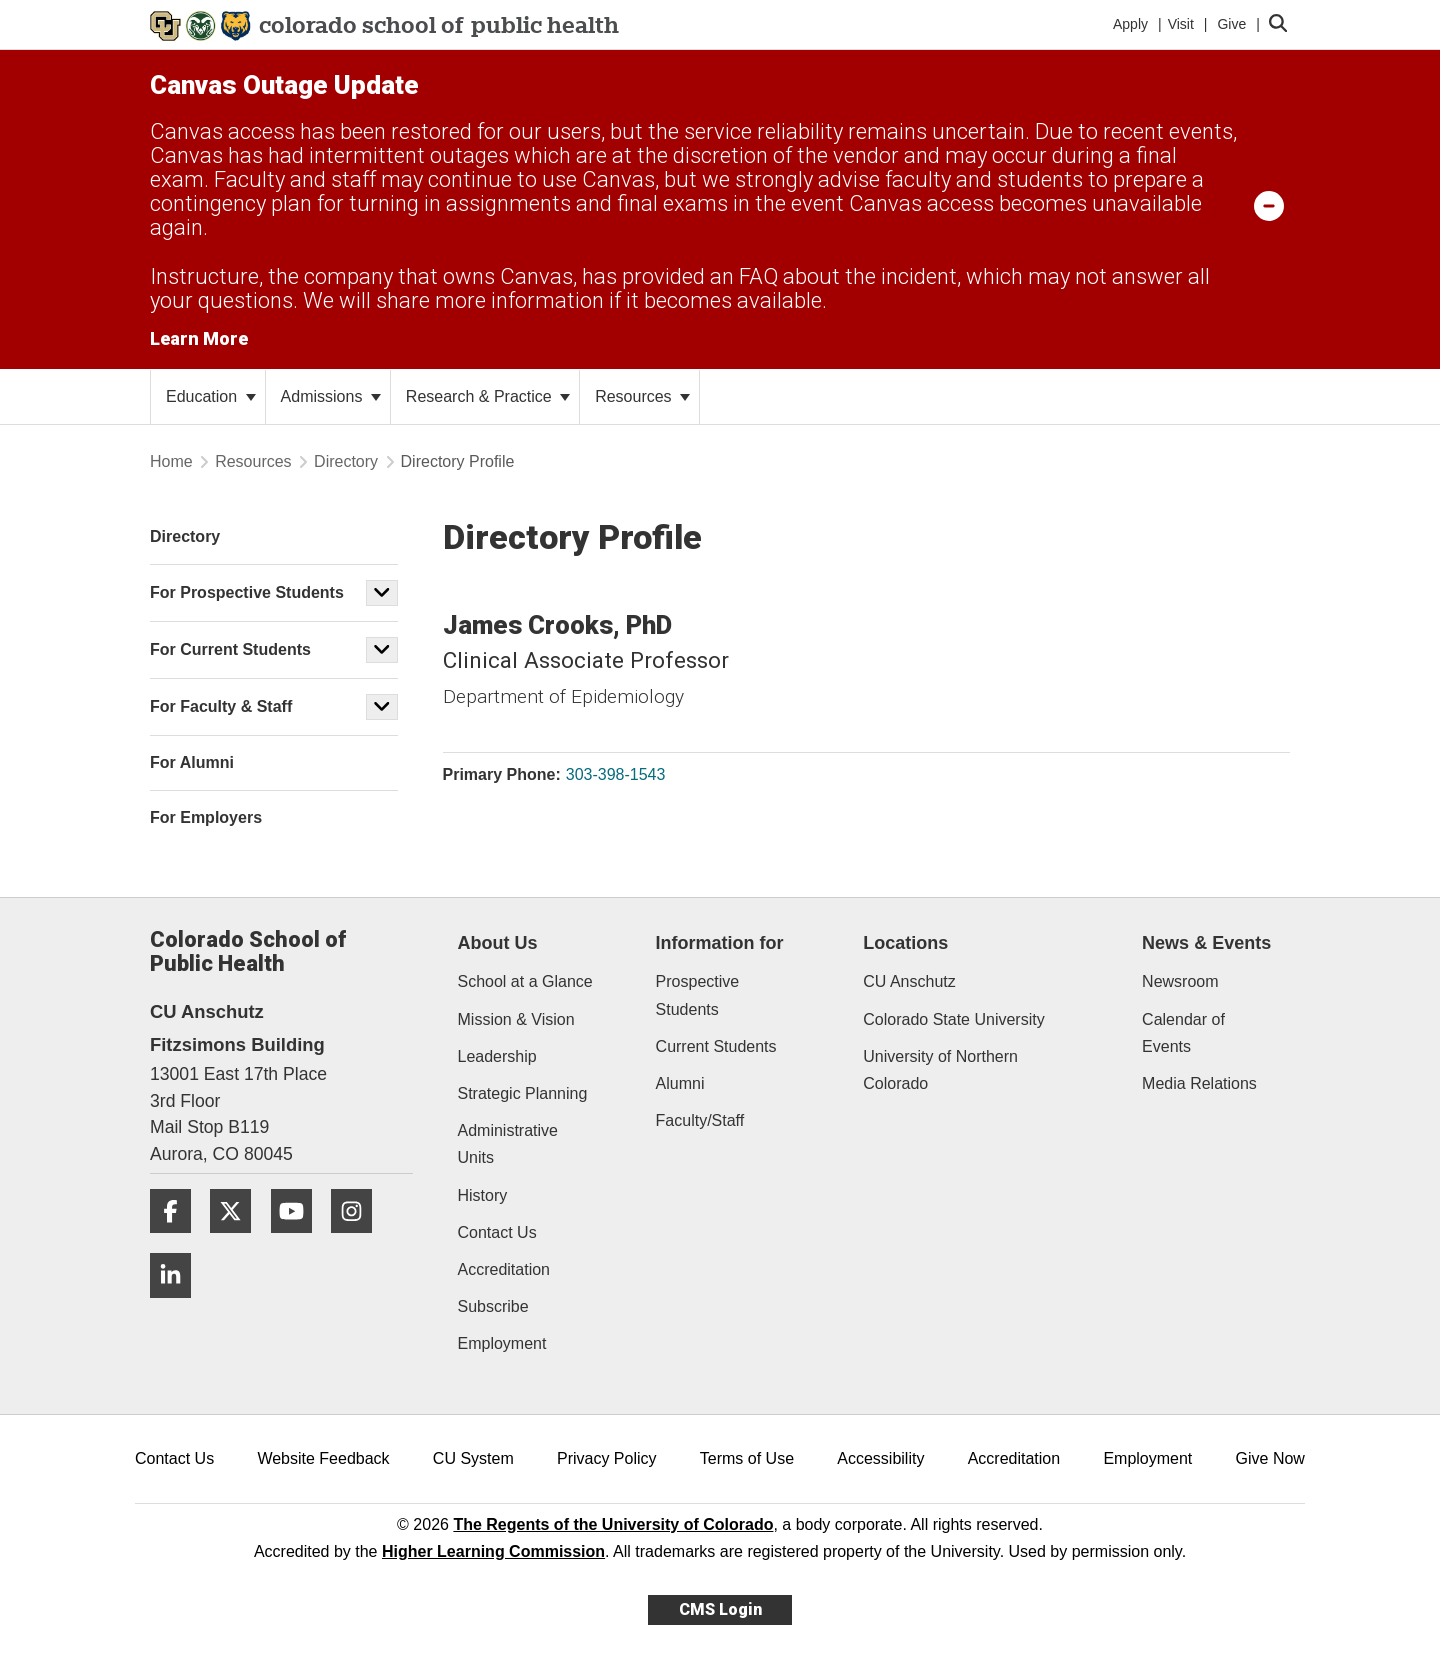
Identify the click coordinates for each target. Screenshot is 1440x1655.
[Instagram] (359, 1240)
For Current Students (230, 649)
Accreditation (504, 1269)
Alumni (680, 1083)
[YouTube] (299, 1240)
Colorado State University (953, 1019)
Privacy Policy (607, 1458)
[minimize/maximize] (1269, 205)
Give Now (1270, 1458)
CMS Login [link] (720, 1609)
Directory (346, 461)
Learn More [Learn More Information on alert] (199, 338)
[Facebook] (178, 1240)
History (483, 1195)
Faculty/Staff (700, 1120)
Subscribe (493, 1306)
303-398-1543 (616, 774)
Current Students (716, 1046)
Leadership (497, 1056)
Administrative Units (508, 1144)
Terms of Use (747, 1458)
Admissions (331, 396)
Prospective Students (698, 995)
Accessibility (880, 1458)
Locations (905, 943)
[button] (382, 593)
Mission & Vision (516, 1019)
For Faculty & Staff (221, 706)
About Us (498, 943)
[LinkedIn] (178, 1305)
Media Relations (1199, 1083)
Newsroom (1180, 981)
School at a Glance (525, 981)
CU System (473, 1458)
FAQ (758, 276)
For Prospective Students (247, 592)
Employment (502, 1343)
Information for (720, 943)
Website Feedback (323, 1458)
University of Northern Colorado (940, 1070)
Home (171, 461)
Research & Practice (488, 396)
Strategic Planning (523, 1093)
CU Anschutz (909, 981)
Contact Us (497, 1232)
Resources (642, 396)
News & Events (1206, 943)
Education (211, 396)
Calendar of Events (1183, 1033)
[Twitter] (238, 1240)
